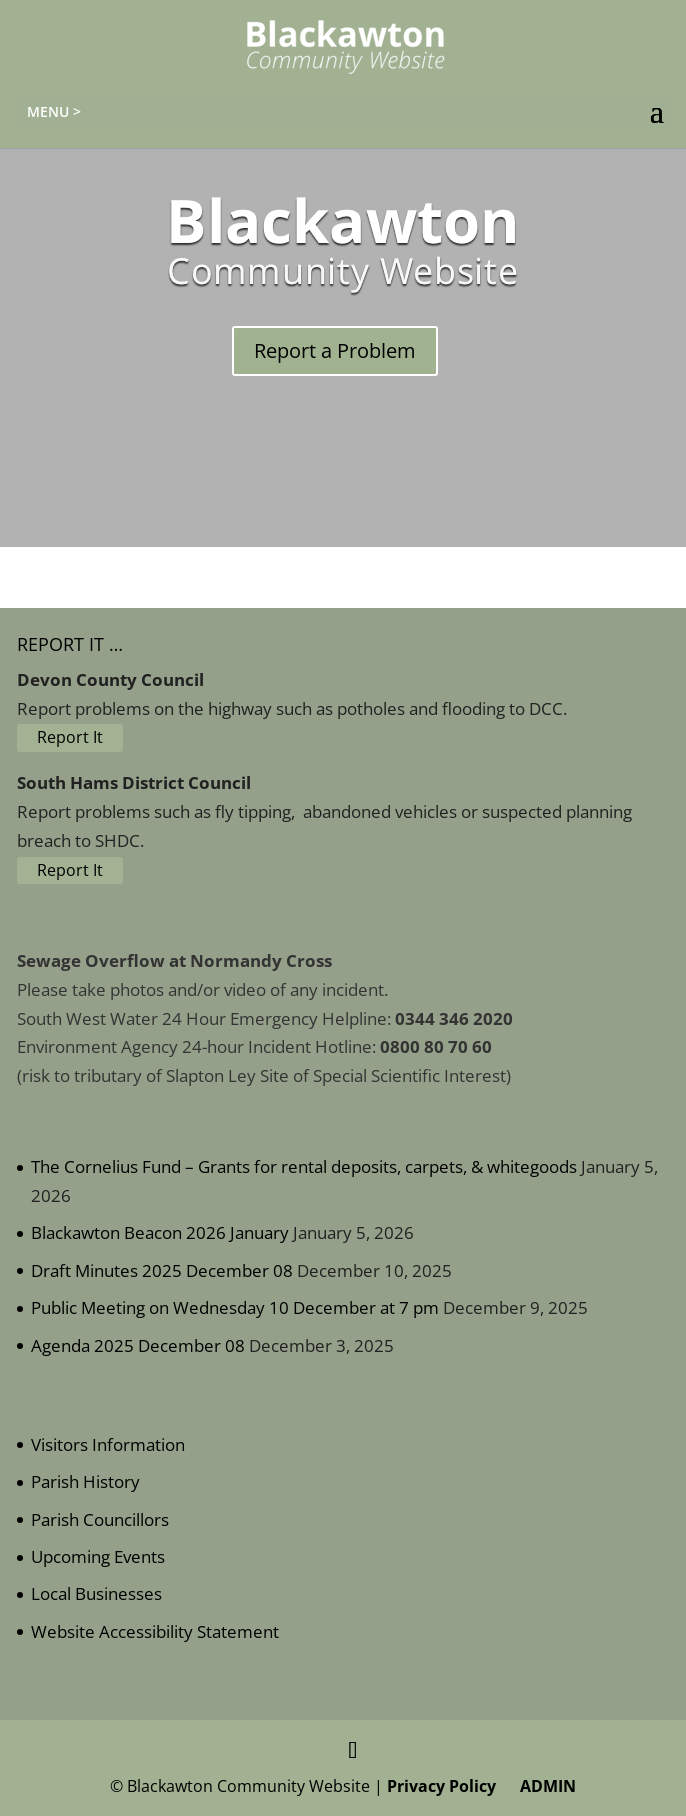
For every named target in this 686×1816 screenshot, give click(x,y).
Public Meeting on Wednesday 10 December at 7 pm (235, 1307)
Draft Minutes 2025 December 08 (162, 1270)
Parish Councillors (100, 1519)
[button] (657, 112)
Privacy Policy (441, 1786)
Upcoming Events (98, 1556)
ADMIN (544, 1786)
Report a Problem (335, 350)
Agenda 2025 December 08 (138, 1345)
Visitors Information (108, 1444)
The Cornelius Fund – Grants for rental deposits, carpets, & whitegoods (304, 1166)
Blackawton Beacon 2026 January (160, 1232)
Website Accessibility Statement (155, 1631)
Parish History (85, 1481)
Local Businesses (96, 1593)
